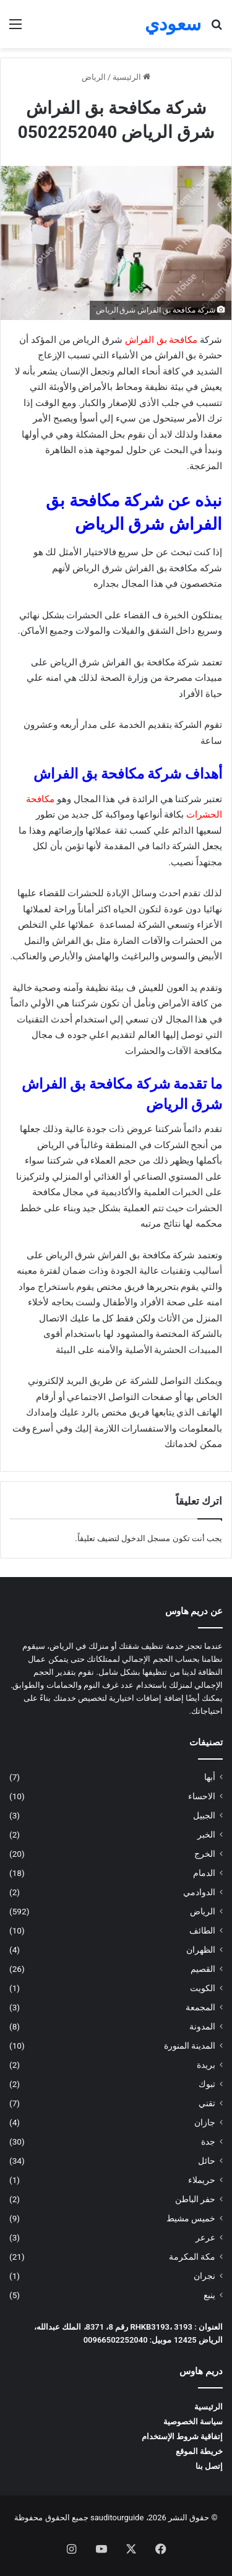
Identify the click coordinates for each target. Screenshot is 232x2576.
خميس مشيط (190, 2218)
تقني (207, 2103)
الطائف (202, 1930)
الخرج (204, 1854)
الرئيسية (131, 77)
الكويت (202, 1988)
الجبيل (204, 1815)
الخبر (206, 1834)
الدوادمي (199, 1892)
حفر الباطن (195, 2199)
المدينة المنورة (189, 2046)
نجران (204, 2276)
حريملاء (201, 2180)
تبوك (207, 2084)
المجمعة (200, 2007)
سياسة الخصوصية (193, 2421)
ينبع (209, 2295)
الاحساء (201, 1796)
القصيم (203, 1969)
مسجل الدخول (145, 1538)
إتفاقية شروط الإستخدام (182, 2436)
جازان (204, 2122)
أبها (209, 1777)
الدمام (204, 1873)
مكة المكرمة (192, 2257)
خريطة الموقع (199, 2451)
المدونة (202, 2026)
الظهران (200, 1950)
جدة (208, 2141)
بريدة (206, 2065)
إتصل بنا (209, 2466)
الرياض (94, 77)
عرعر (205, 2237)
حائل (206, 2161)
